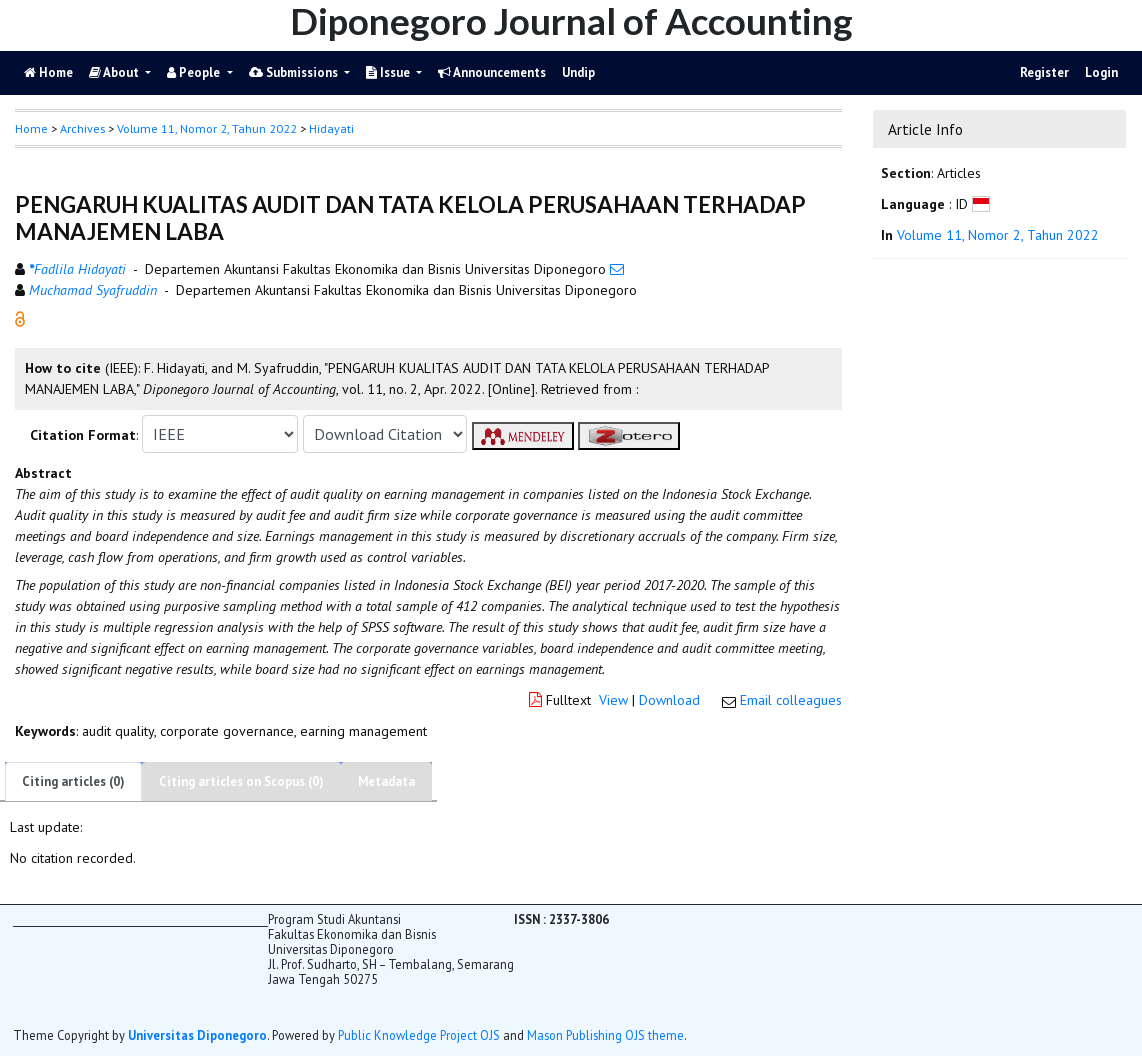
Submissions (295, 72)
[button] (20, 318)
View (613, 700)
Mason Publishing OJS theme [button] (605, 1035)
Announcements (492, 72)
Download (669, 700)
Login (1101, 72)
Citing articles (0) (73, 781)
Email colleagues (791, 700)
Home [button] (31, 128)
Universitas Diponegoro (197, 1035)
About (115, 72)
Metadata (386, 781)
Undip (578, 72)
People (195, 72)
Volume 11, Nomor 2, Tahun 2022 (207, 128)
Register (1044, 72)
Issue (389, 72)
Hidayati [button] (331, 128)
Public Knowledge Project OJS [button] (419, 1035)
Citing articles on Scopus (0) (241, 781)
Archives (82, 128)
